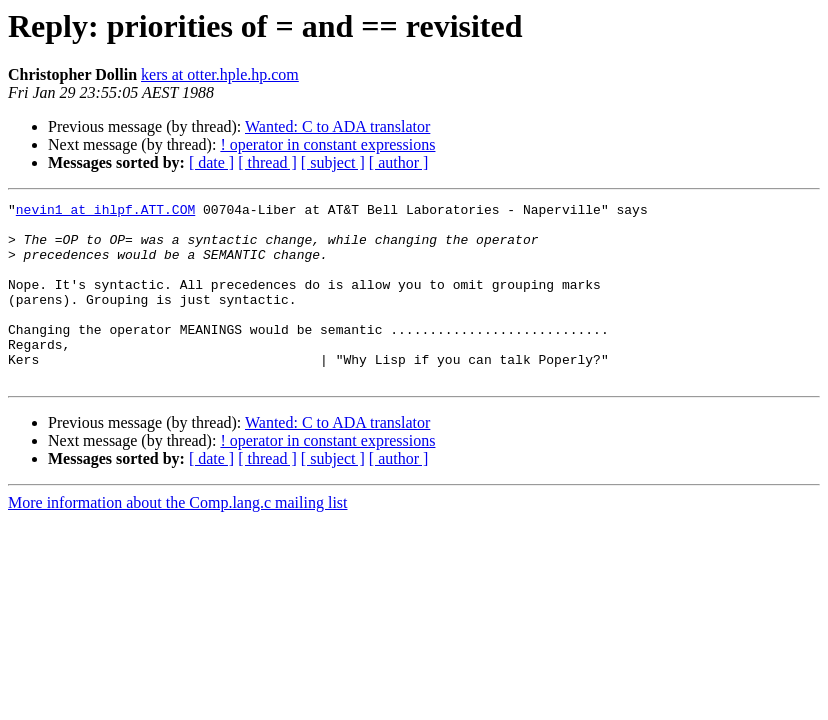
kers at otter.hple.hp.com (220, 74)
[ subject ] (333, 162)
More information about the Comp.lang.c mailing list (178, 538)
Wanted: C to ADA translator (337, 126)
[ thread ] (267, 162)
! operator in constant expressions (327, 144)
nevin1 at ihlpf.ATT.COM (105, 212)
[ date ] (211, 162)
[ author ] (399, 162)
